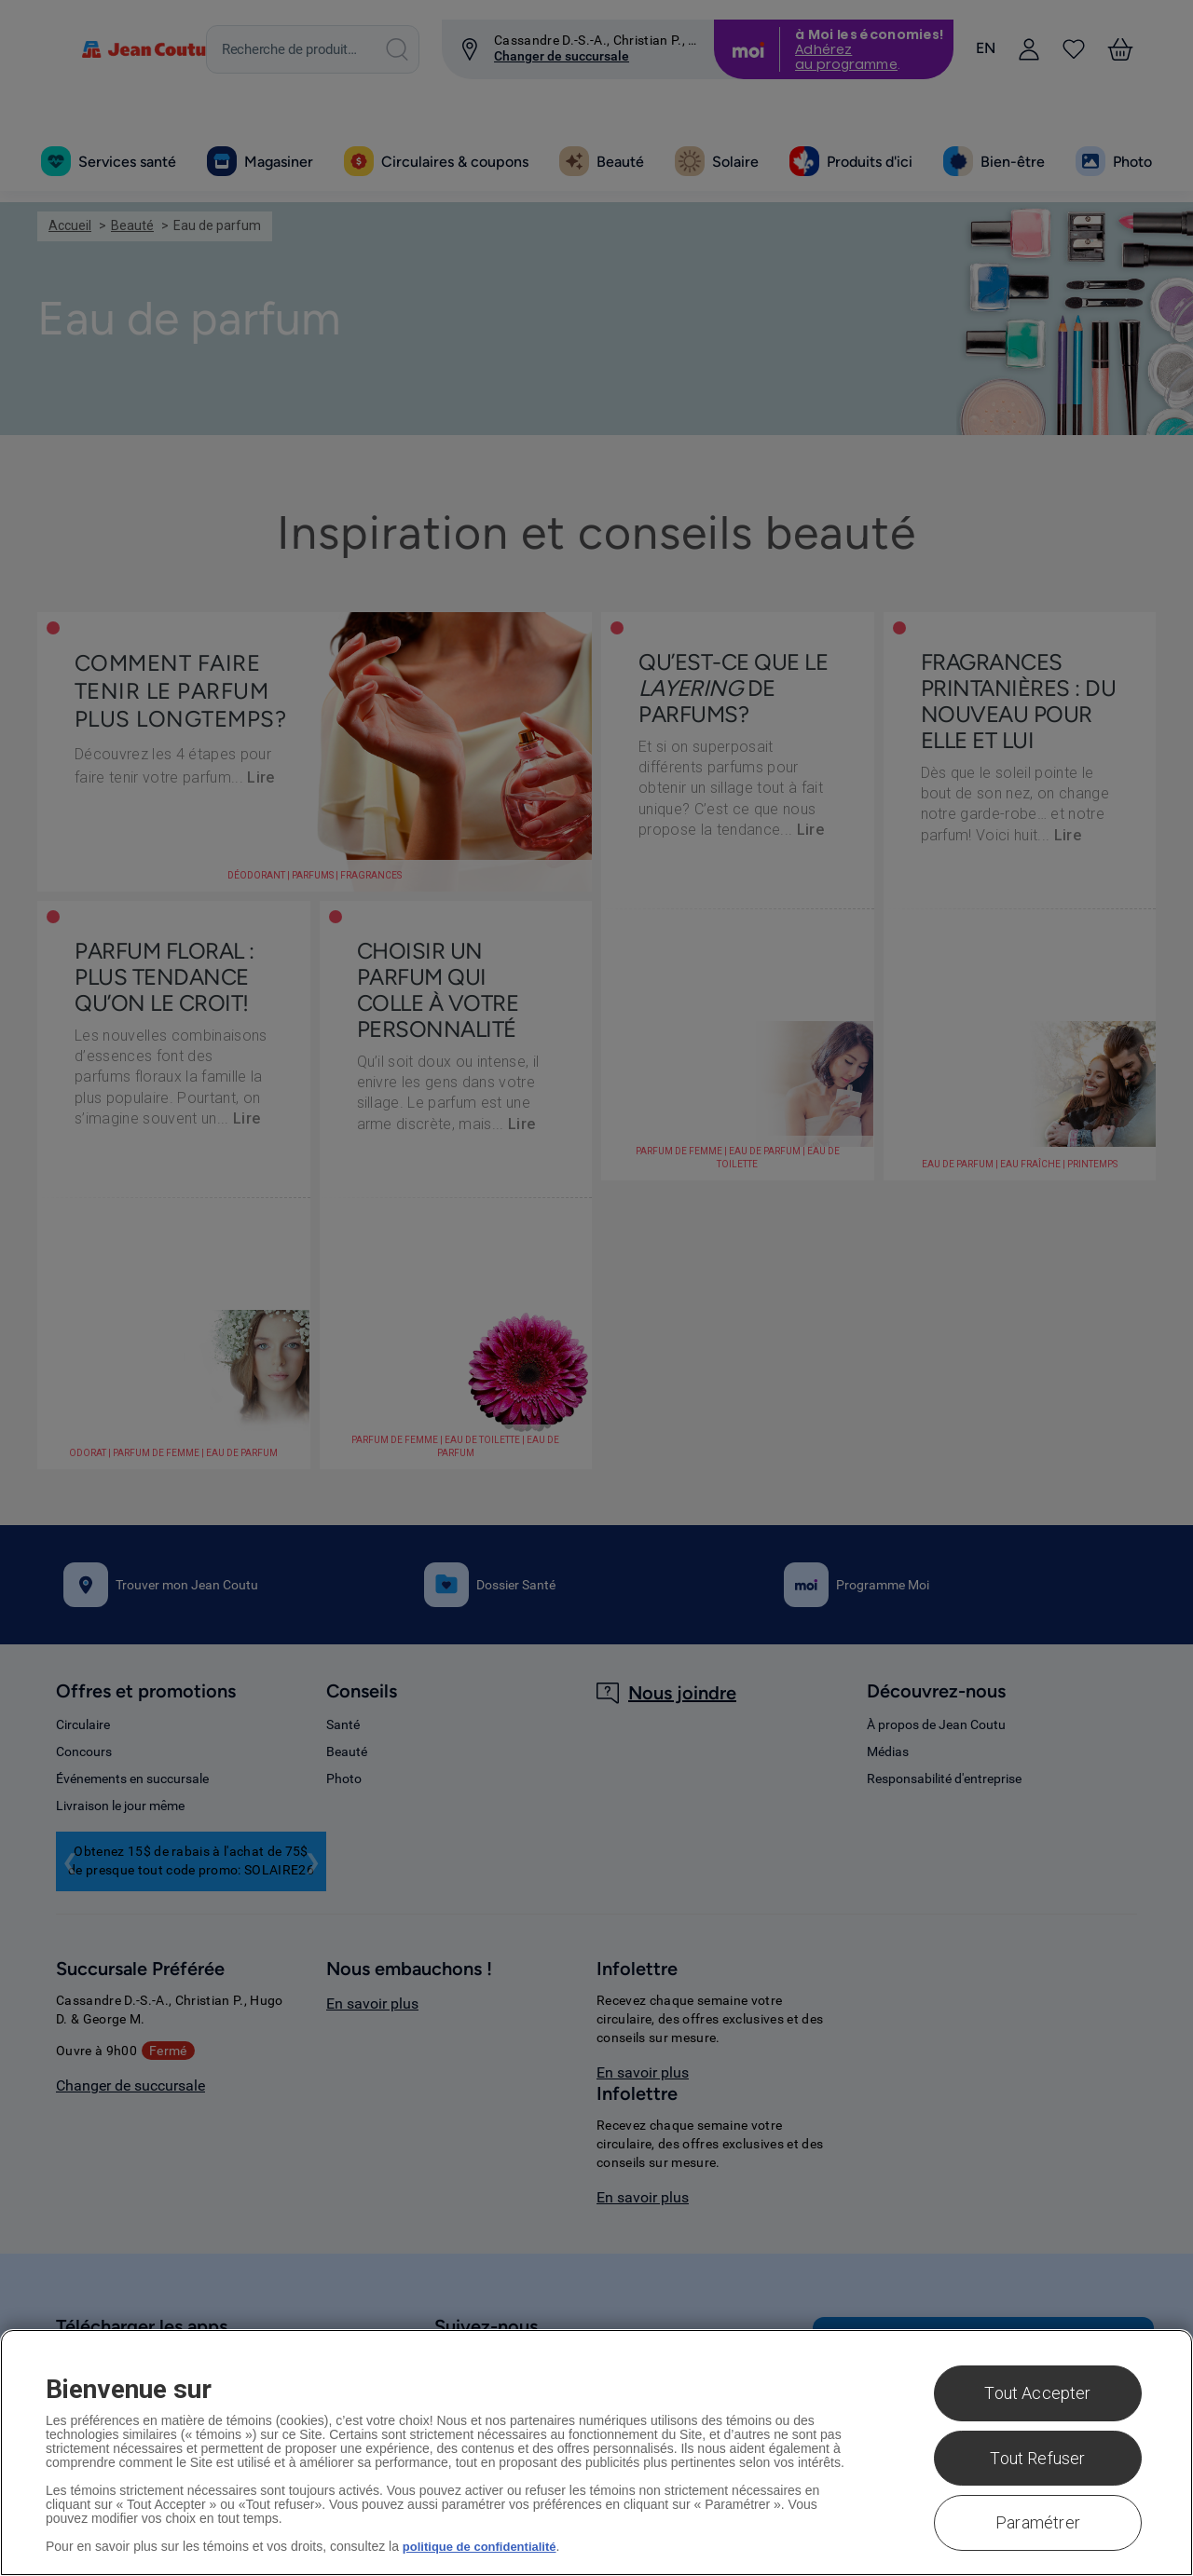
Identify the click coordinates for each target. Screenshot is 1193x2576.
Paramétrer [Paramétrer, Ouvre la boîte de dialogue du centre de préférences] (1037, 2522)
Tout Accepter (1037, 2393)
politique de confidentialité (485, 2546)
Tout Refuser (1037, 2458)
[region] (596, 2452)
